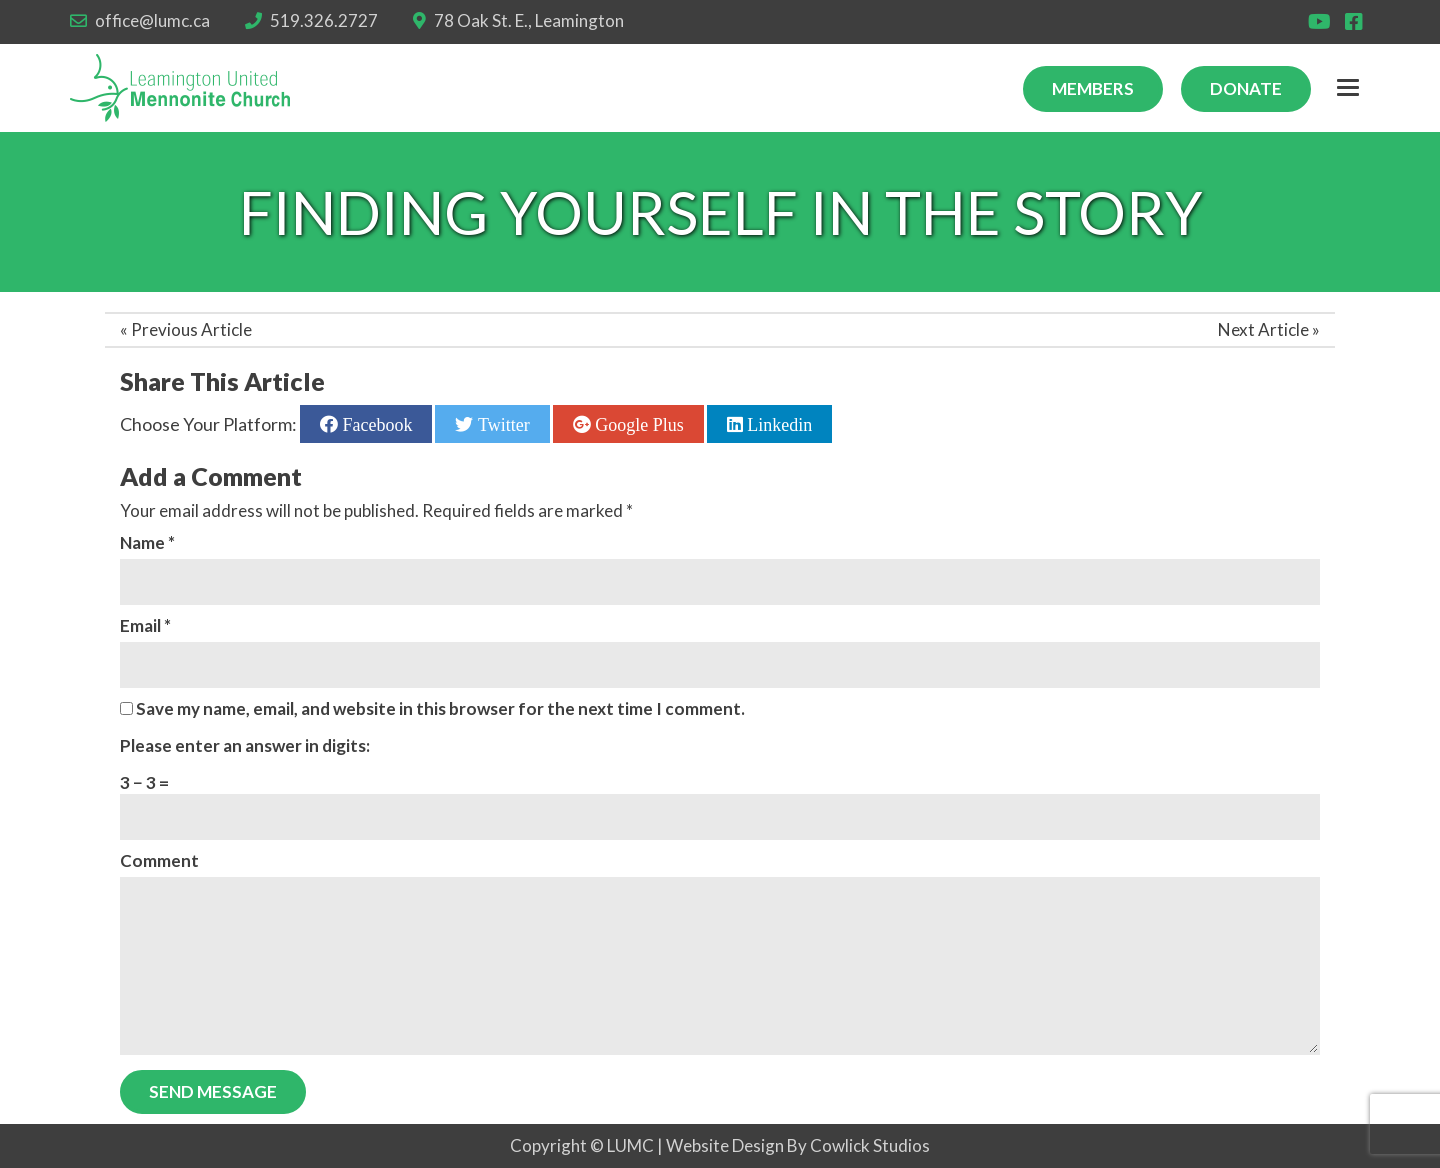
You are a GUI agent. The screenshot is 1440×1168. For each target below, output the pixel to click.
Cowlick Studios (870, 1145)
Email (145, 625)
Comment (159, 860)
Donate (1246, 88)
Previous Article (191, 329)
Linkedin (778, 424)
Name (147, 542)
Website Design (725, 1145)
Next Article (1263, 329)
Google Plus (637, 424)
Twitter (501, 424)
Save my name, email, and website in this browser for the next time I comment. (440, 708)
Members (1093, 88)
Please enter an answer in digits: (245, 745)
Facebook (375, 424)
